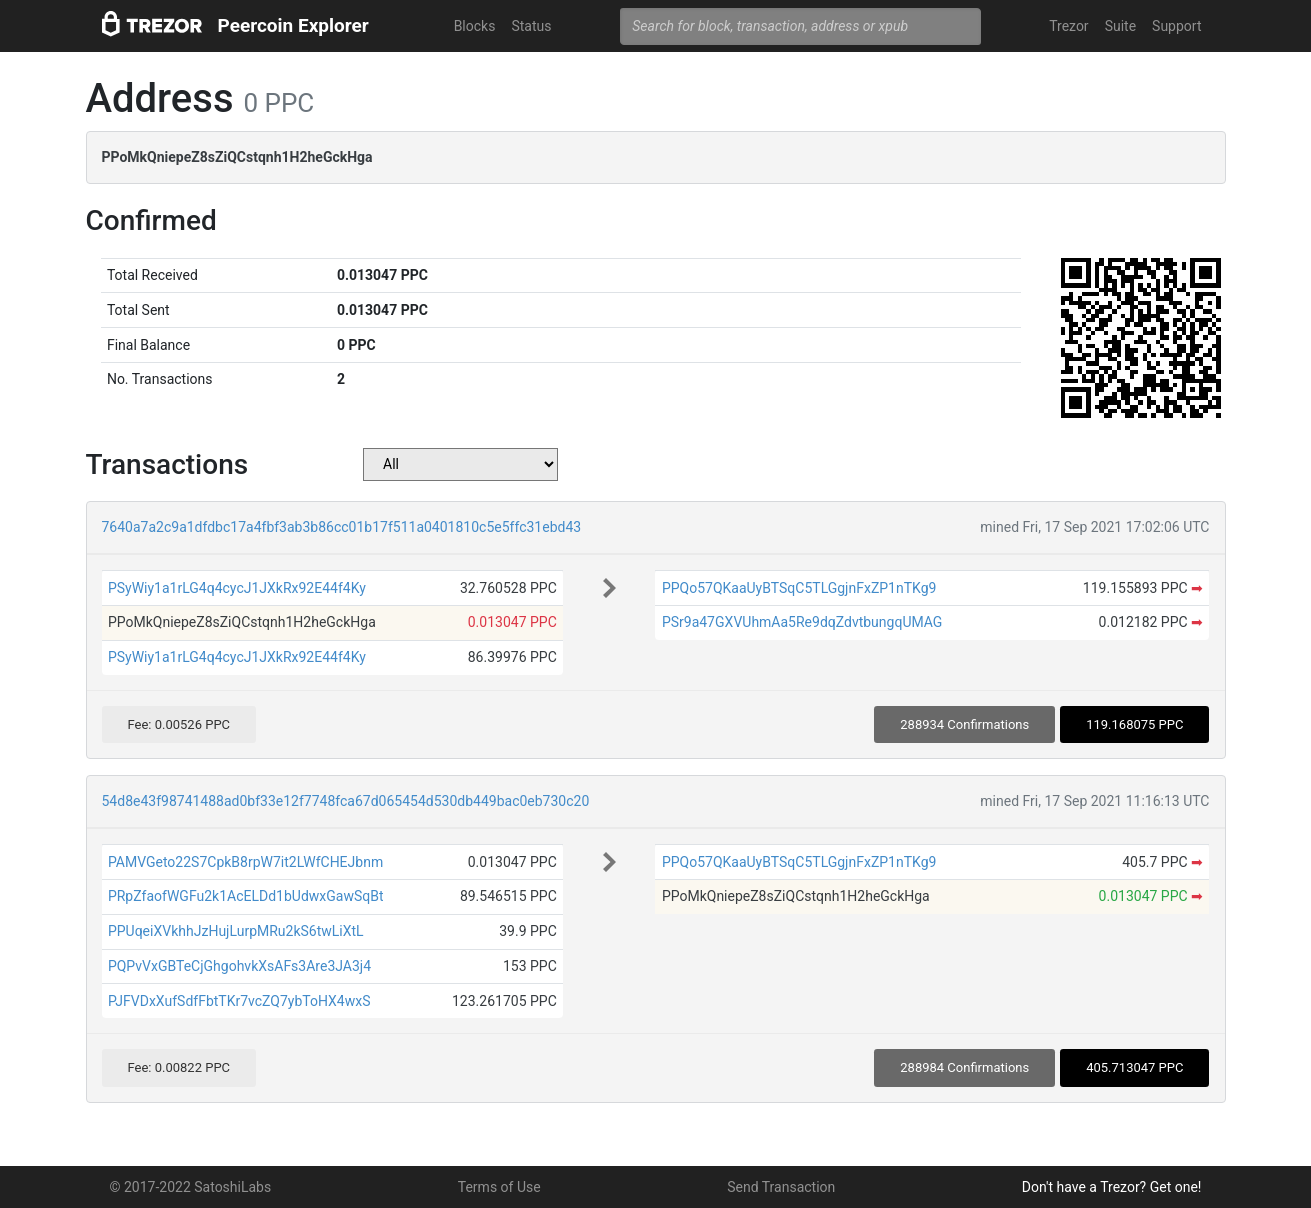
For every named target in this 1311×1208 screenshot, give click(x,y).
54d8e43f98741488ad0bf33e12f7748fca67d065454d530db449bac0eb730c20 (346, 801)
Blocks (475, 26)
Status (531, 26)
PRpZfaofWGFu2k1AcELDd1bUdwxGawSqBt (246, 896)
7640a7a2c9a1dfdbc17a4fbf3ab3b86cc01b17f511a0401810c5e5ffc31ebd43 (342, 527)
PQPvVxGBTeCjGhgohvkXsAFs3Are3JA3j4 (239, 966)
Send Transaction (781, 1187)
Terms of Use (499, 1187)
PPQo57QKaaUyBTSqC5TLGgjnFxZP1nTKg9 (799, 588)
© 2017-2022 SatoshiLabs (191, 1187)
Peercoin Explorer (293, 25)
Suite (1120, 26)
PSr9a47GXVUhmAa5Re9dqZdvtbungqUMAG (802, 622)
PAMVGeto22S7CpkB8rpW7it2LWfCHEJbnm (245, 862)
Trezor (1068, 26)
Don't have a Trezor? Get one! (1112, 1187)
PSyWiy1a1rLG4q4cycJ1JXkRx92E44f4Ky (237, 588)
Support (1176, 26)
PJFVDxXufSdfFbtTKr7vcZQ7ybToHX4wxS (239, 1001)
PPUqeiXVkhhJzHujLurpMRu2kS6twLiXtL (236, 931)
